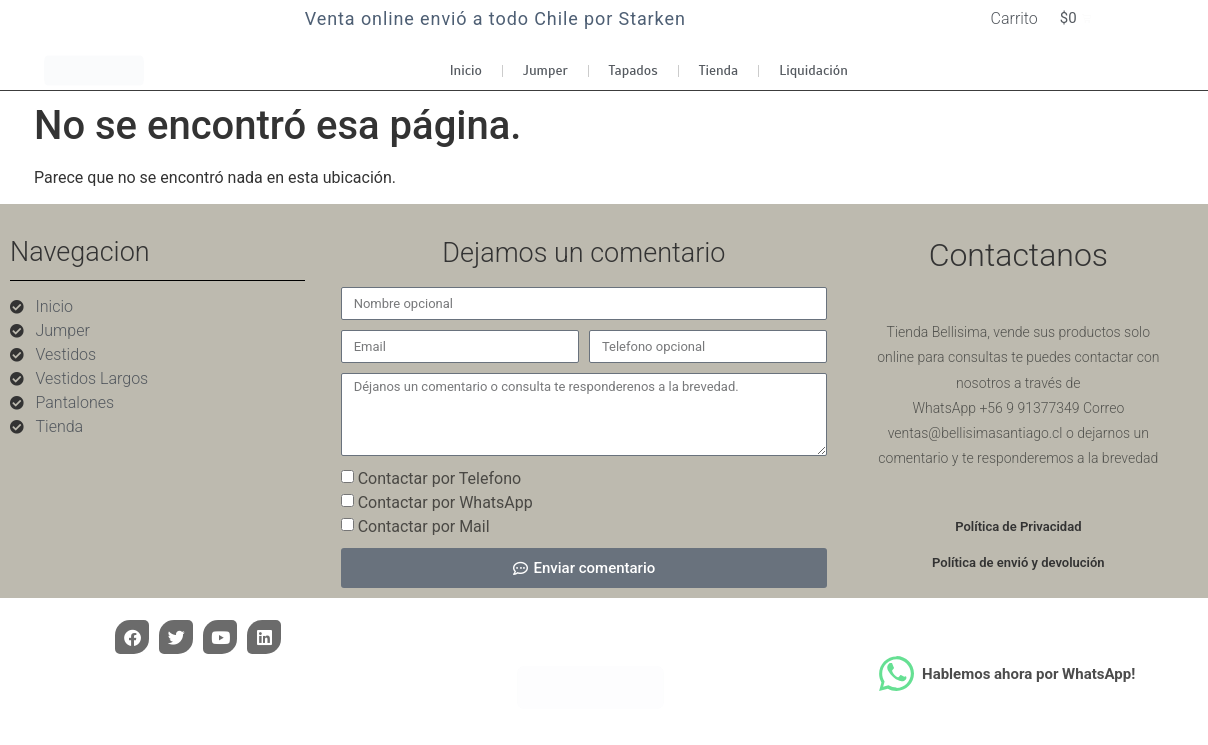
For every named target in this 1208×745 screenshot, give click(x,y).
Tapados (633, 74)
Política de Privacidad (1018, 531)
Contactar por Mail (424, 530)
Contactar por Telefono (439, 482)
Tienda (719, 74)
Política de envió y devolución (1018, 567)
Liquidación (813, 74)
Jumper (545, 74)
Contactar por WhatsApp (445, 506)
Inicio (466, 74)
